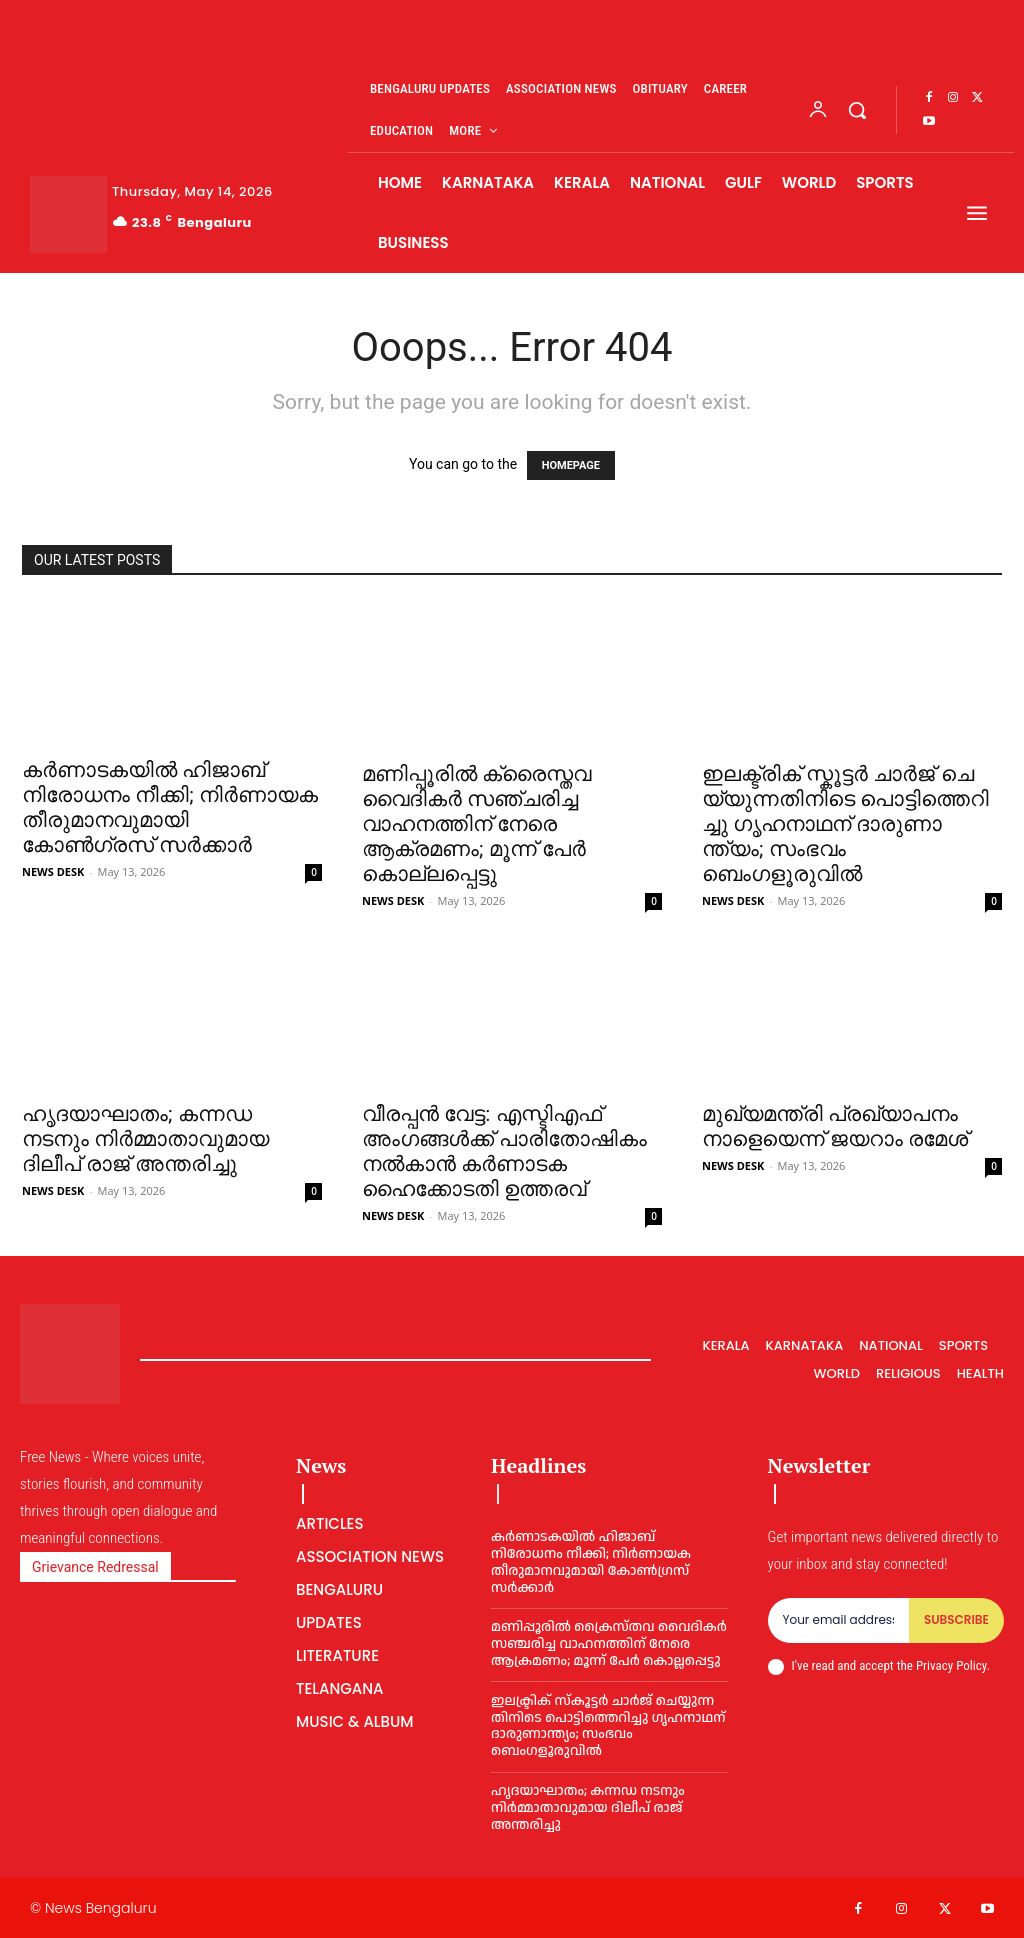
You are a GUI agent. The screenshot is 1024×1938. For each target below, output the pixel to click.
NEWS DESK (53, 871)
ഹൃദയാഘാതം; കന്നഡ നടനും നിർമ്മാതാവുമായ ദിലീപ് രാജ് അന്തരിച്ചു (145, 1139)
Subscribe (956, 1619)
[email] (838, 1620)
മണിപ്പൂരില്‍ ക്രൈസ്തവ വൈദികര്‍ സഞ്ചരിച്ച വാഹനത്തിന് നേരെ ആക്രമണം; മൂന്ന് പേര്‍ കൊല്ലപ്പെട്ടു (476, 824)
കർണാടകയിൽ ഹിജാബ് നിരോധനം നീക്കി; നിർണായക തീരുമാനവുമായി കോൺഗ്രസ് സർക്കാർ (170, 807)
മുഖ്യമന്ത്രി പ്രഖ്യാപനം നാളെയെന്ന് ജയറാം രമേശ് (835, 1126)
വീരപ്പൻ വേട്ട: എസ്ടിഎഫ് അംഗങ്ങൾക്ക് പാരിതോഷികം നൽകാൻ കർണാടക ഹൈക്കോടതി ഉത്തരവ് (504, 1151)
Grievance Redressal (95, 1567)
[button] (857, 110)
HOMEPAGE (571, 465)
